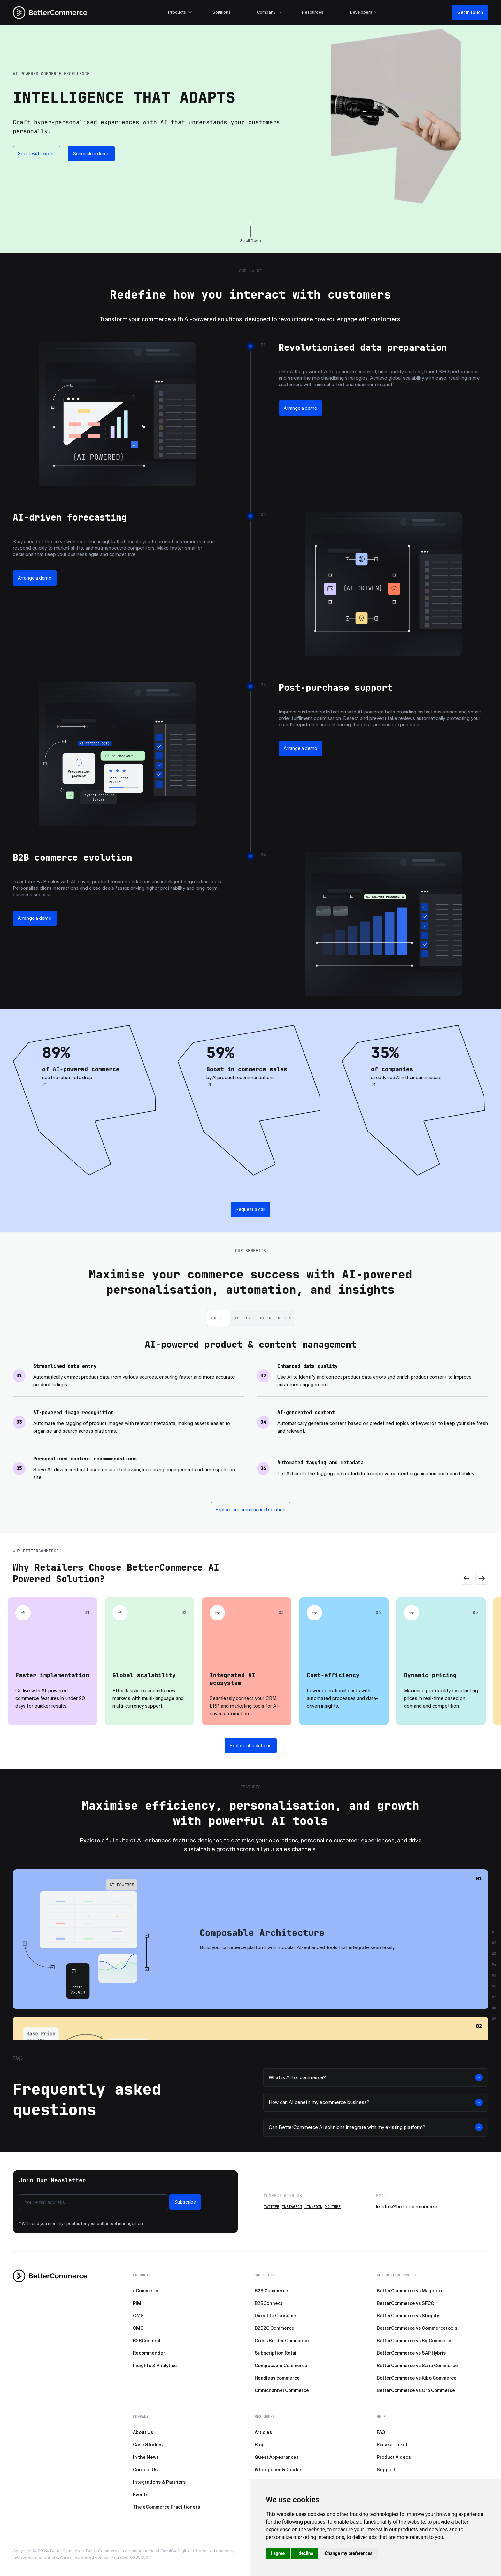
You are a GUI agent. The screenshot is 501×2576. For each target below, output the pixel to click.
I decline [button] (304, 2553)
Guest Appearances (277, 2457)
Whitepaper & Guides (278, 2469)
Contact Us (145, 2469)
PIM (137, 2303)
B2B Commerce (271, 2290)
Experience (244, 1318)
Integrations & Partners (159, 2482)
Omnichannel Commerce (282, 2390)
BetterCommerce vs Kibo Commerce (417, 2378)
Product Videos (394, 2457)
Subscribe (185, 2202)
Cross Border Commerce (282, 2340)
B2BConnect (147, 2340)
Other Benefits (275, 1318)
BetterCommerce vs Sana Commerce (417, 2365)
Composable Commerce (281, 2365)
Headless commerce (277, 2378)
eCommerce (146, 2290)
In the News (146, 2457)
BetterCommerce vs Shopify (408, 2315)
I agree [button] (278, 2553)
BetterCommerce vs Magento (409, 2290)
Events (140, 2494)
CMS (138, 2328)
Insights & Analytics (155, 2365)
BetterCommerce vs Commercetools (417, 2328)
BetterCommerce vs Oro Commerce (416, 2390)
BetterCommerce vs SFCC (405, 2303)
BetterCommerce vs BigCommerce (415, 2340)
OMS (138, 2315)
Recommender (149, 2353)
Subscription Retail (276, 2353)
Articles (263, 2432)
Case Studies (148, 2444)
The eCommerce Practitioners (166, 2507)
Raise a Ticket (392, 2444)
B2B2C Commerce (274, 2328)
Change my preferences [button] (348, 2553)
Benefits (218, 1318)
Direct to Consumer (276, 2315)
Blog (260, 2444)
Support (386, 2469)
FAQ (381, 2432)
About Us (143, 2432)
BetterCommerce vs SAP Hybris (411, 2353)
